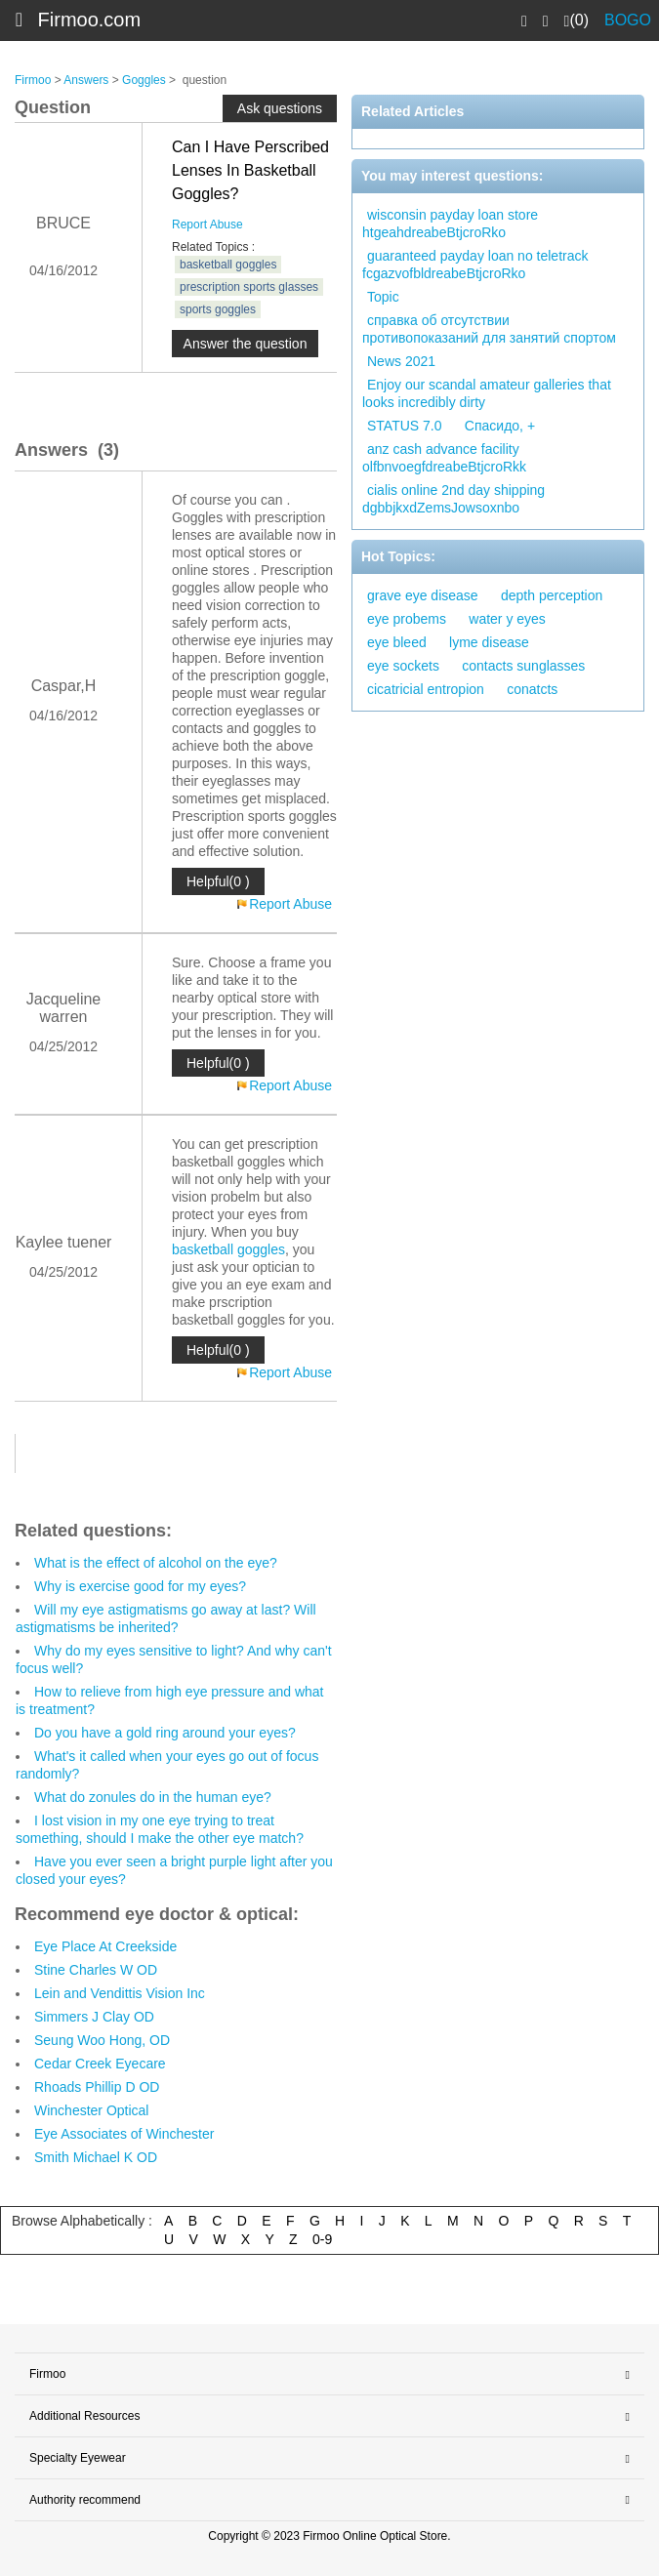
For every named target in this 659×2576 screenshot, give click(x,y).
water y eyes (507, 619)
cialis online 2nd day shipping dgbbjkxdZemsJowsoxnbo (453, 498)
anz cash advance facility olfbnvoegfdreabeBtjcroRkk (444, 457)
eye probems (406, 619)
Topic (383, 297)
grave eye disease (422, 595)
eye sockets (403, 666)
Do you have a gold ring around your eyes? (165, 1732)
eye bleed (397, 642)
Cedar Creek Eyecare (100, 2063)
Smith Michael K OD (95, 2157)
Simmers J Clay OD (94, 2016)
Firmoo (33, 80)
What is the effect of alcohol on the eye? (155, 1563)
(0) (576, 20)
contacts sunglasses (523, 666)
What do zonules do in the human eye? (152, 1797)
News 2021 (401, 361)
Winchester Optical (91, 2110)
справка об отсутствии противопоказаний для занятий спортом (489, 329)
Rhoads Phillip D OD (96, 2087)
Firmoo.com (90, 19)
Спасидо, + (500, 425)
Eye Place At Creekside (105, 1946)
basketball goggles (228, 264)
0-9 (322, 2239)
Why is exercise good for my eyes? (140, 1586)
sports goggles (218, 309)
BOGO (627, 20)
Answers (85, 80)
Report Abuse (207, 224)
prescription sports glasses (249, 287)
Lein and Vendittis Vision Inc (119, 1993)
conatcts (532, 689)
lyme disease (489, 642)
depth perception (551, 595)
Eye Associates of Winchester (124, 2134)
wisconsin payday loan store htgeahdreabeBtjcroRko (450, 223)
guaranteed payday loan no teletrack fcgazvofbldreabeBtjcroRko (475, 264)
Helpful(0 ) (218, 881)
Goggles (144, 80)
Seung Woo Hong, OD (102, 2040)
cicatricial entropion (425, 689)
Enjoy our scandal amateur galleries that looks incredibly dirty (486, 393)
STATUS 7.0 (404, 425)
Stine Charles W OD (95, 1970)
